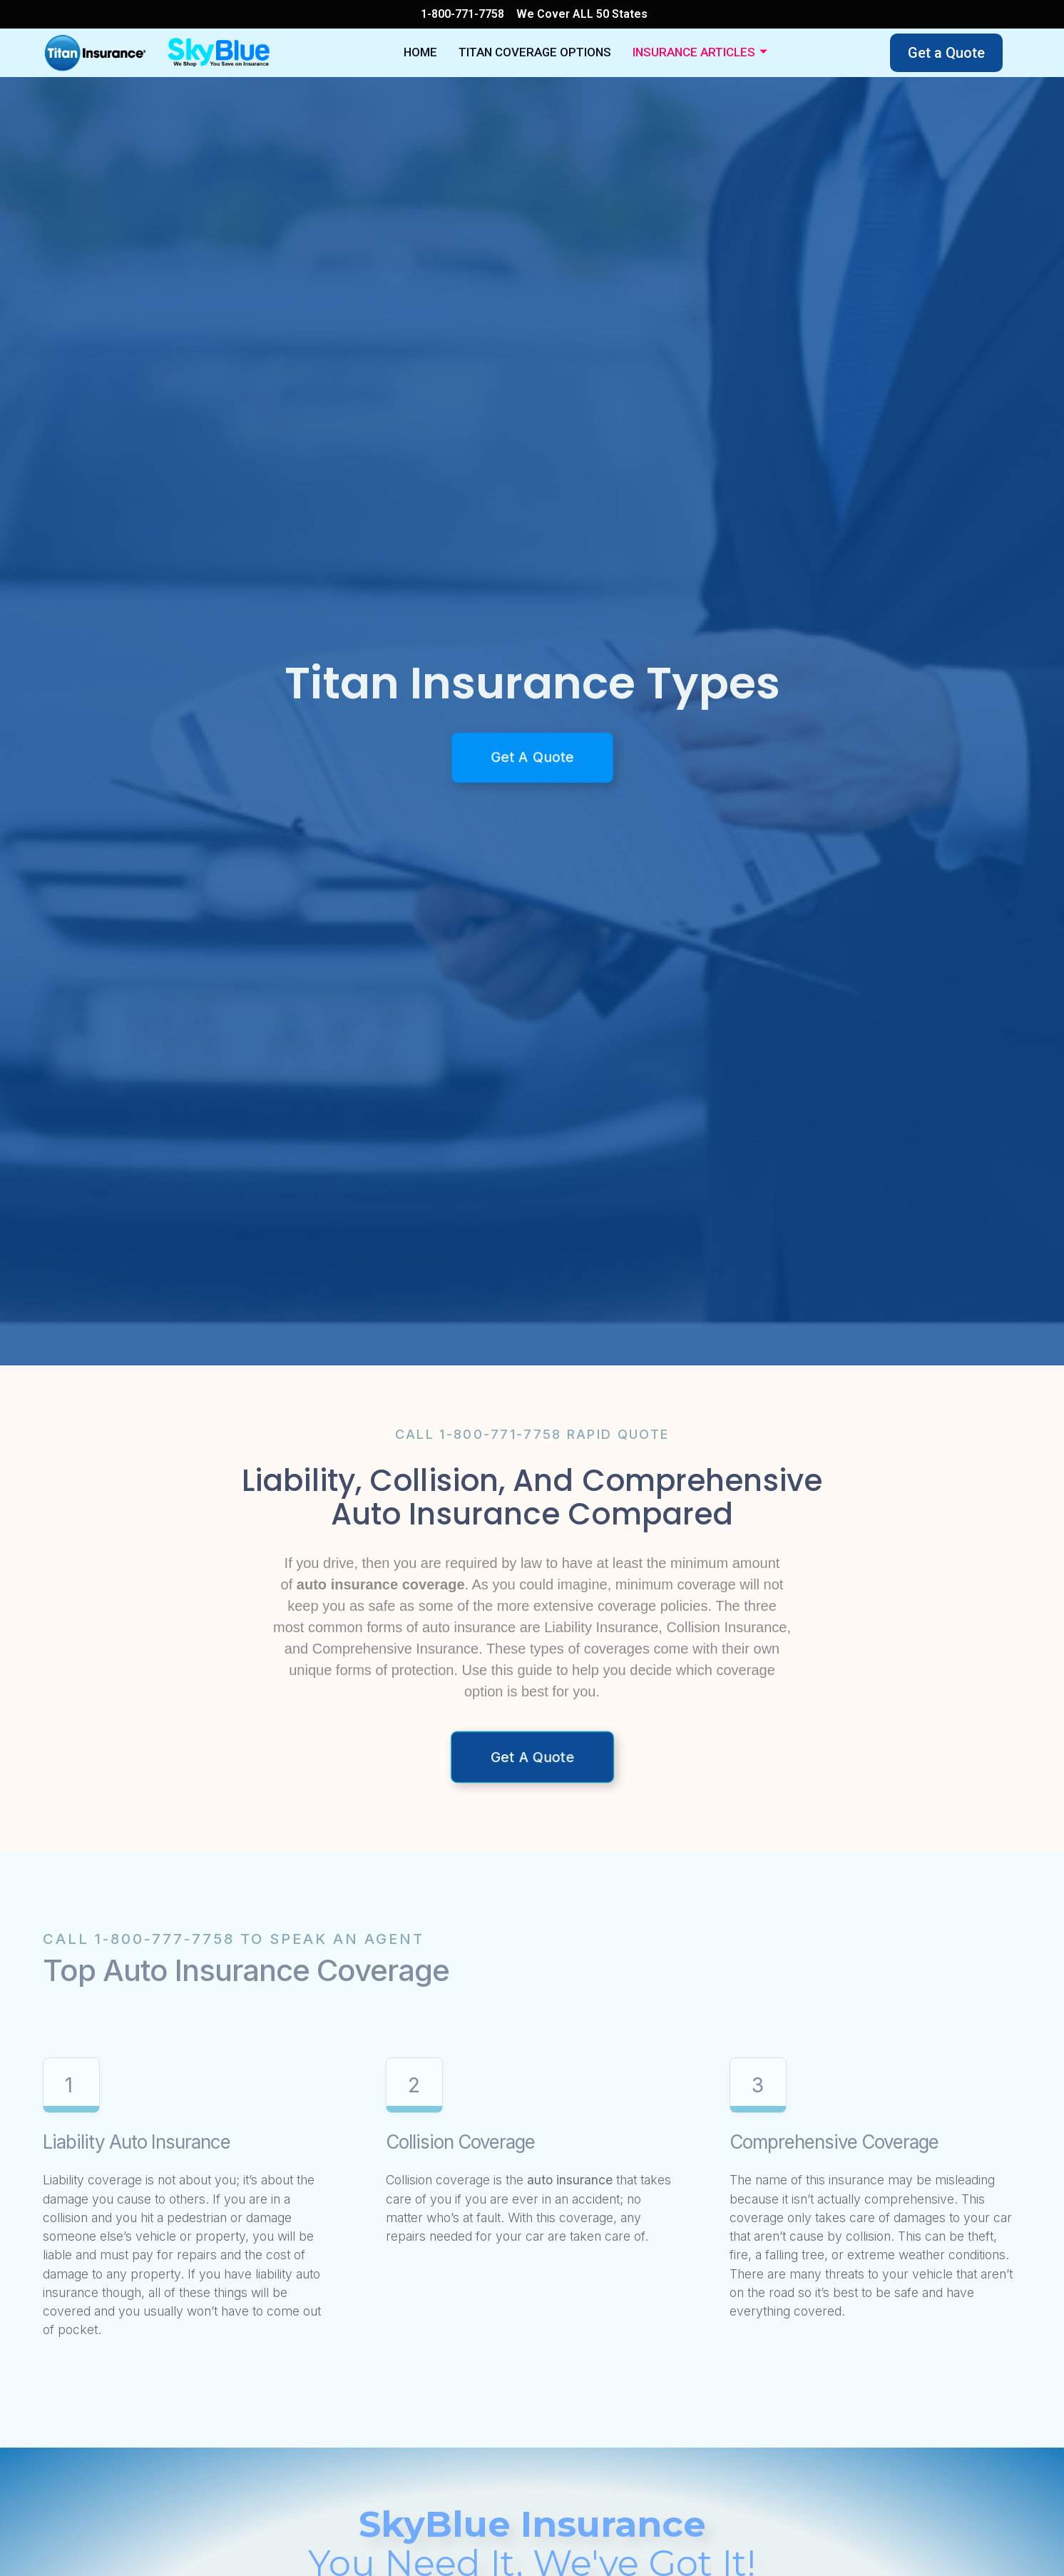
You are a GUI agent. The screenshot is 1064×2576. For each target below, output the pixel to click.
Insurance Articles (684, 53)
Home (444, 52)
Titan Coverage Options (542, 52)
